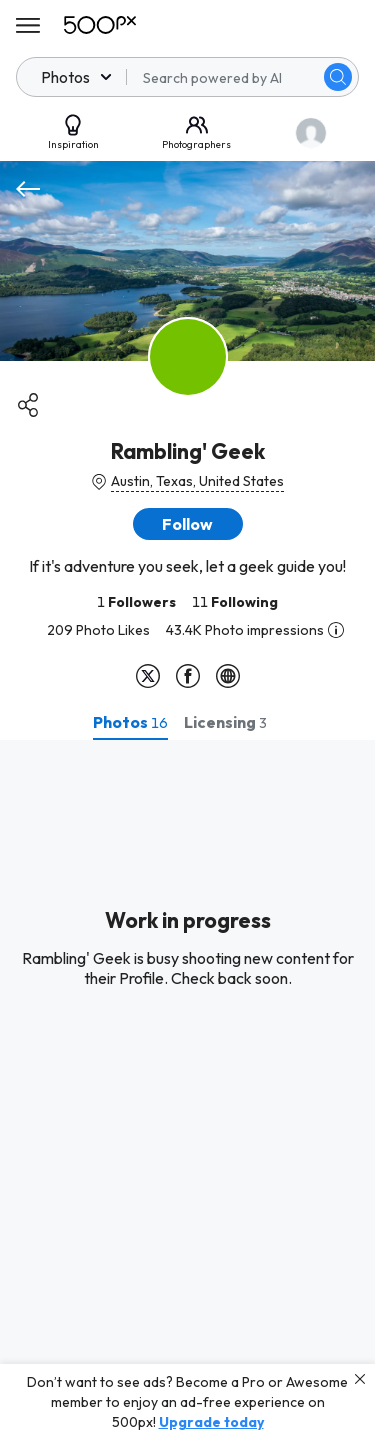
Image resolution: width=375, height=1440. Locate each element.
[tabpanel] (187, 1090)
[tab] (130, 722)
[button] (188, 524)
